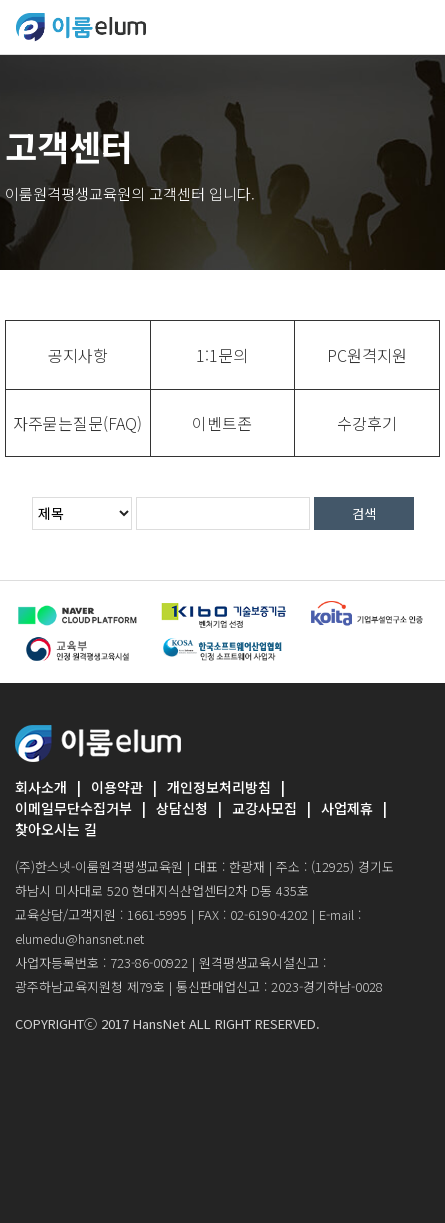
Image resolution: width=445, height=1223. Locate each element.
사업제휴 (347, 808)
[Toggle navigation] (416, 26)
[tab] (78, 355)
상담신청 (182, 808)
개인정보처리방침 (219, 787)
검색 (364, 513)
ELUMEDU (81, 27)
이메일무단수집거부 (73, 808)
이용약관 (117, 787)
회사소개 (41, 787)
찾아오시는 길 (56, 829)
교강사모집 (264, 808)
